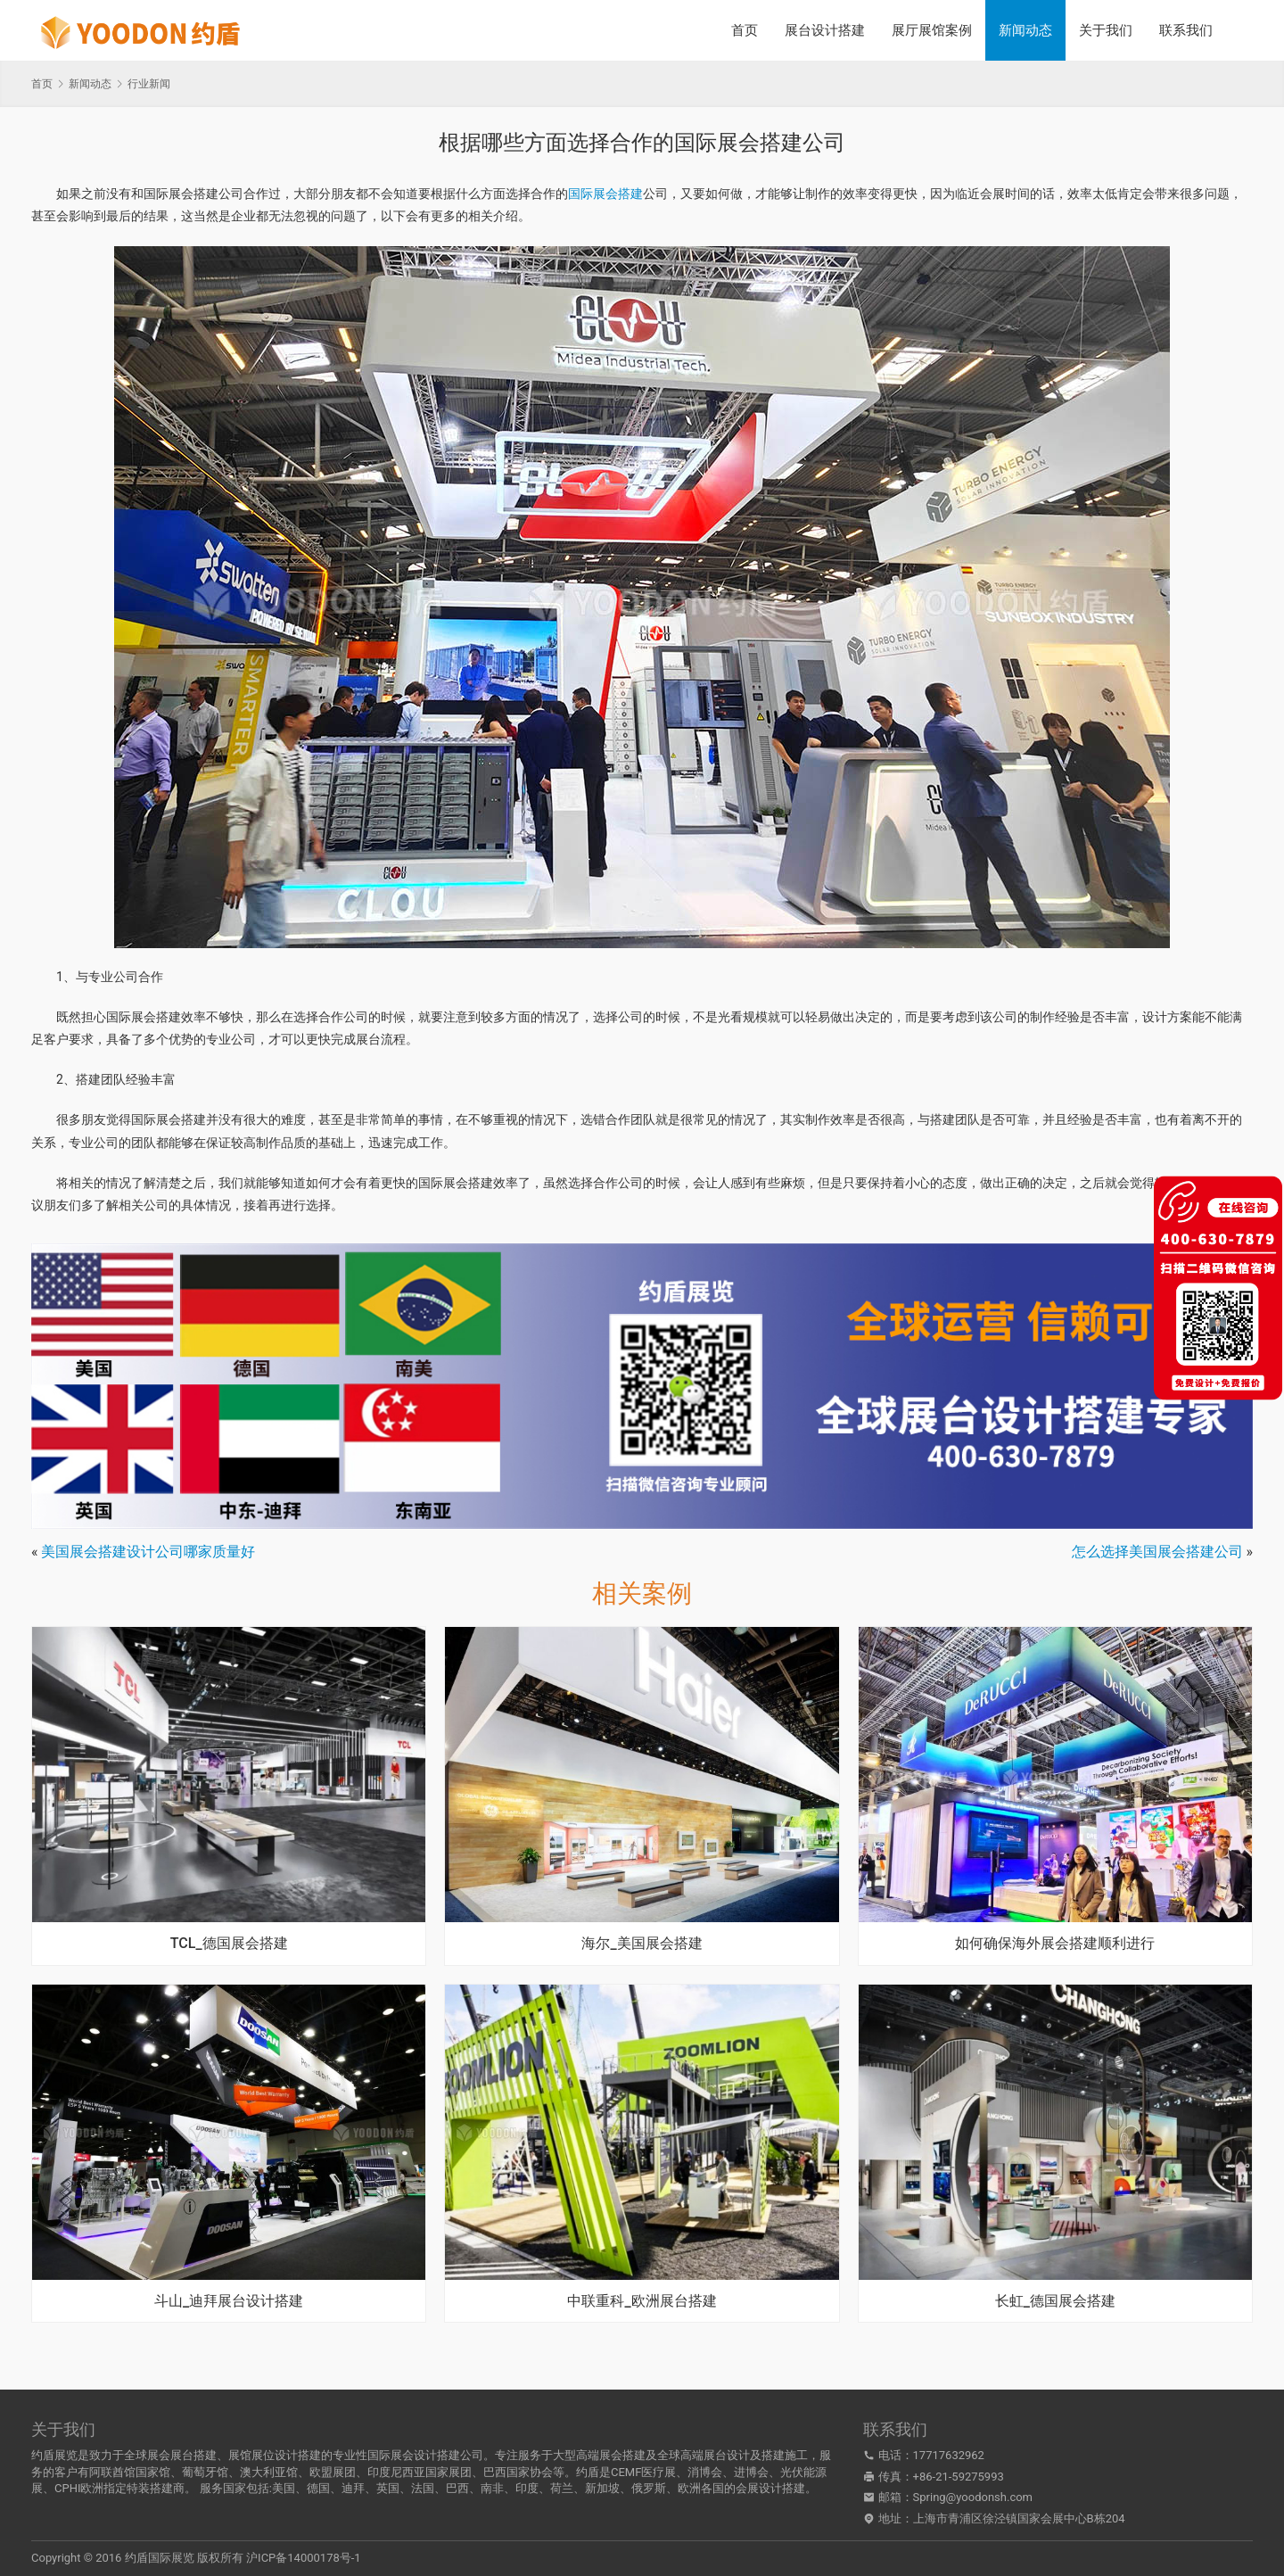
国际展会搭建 (605, 193)
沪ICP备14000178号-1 (303, 2557)
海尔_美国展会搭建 (641, 1944)
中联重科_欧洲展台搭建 (641, 2301)
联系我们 (1186, 30)
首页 (744, 30)
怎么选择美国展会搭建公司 (1157, 1551)
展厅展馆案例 (932, 30)
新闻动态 (1025, 30)
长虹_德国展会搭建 (1055, 2301)
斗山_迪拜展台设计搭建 (228, 2301)
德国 (318, 2488)
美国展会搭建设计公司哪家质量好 (148, 1551)
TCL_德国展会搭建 (229, 1944)
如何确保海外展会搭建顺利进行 (1055, 1944)
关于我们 (1105, 30)
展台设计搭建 (825, 30)
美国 (283, 2488)
